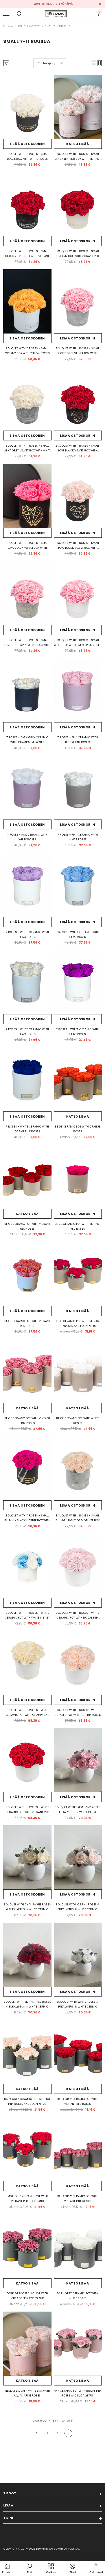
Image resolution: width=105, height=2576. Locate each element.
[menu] (6, 14)
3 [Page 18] (58, 2433)
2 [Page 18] (47, 2433)
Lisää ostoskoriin (27, 144)
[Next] (68, 2433)
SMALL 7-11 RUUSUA (57, 26)
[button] (93, 63)
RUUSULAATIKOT (29, 26)
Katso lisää (77, 144)
